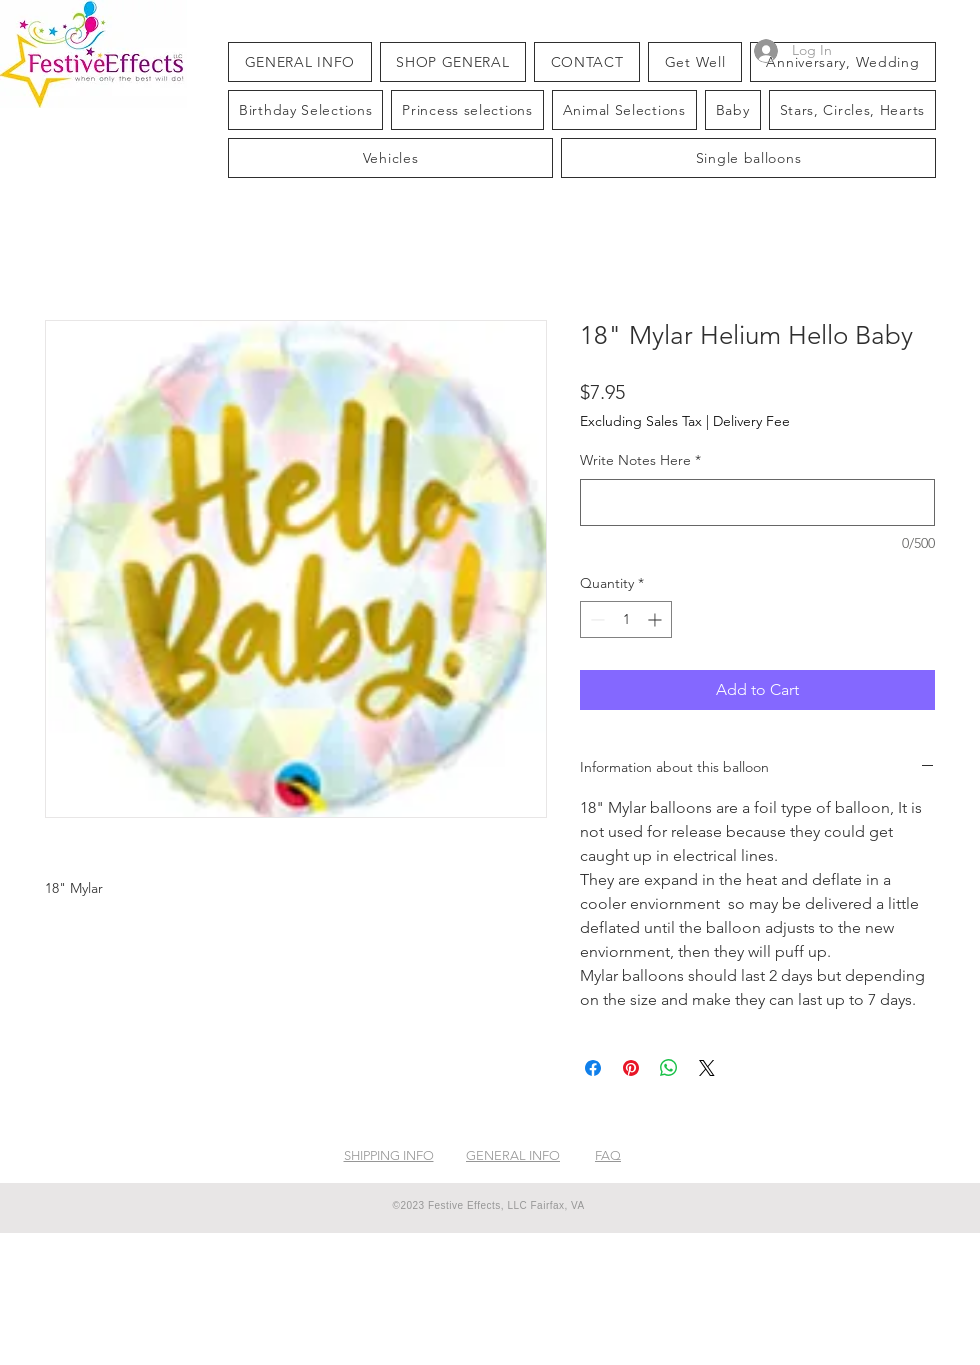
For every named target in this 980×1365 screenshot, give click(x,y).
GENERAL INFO (513, 1155)
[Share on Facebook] (593, 1068)
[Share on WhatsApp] (669, 1068)
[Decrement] (595, 619)
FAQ (608, 1155)
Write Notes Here (640, 460)
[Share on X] (707, 1068)
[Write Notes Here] (757, 502)
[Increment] (656, 619)
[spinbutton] (626, 619)
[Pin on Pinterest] (631, 1068)
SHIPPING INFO (389, 1155)
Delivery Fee (751, 421)
